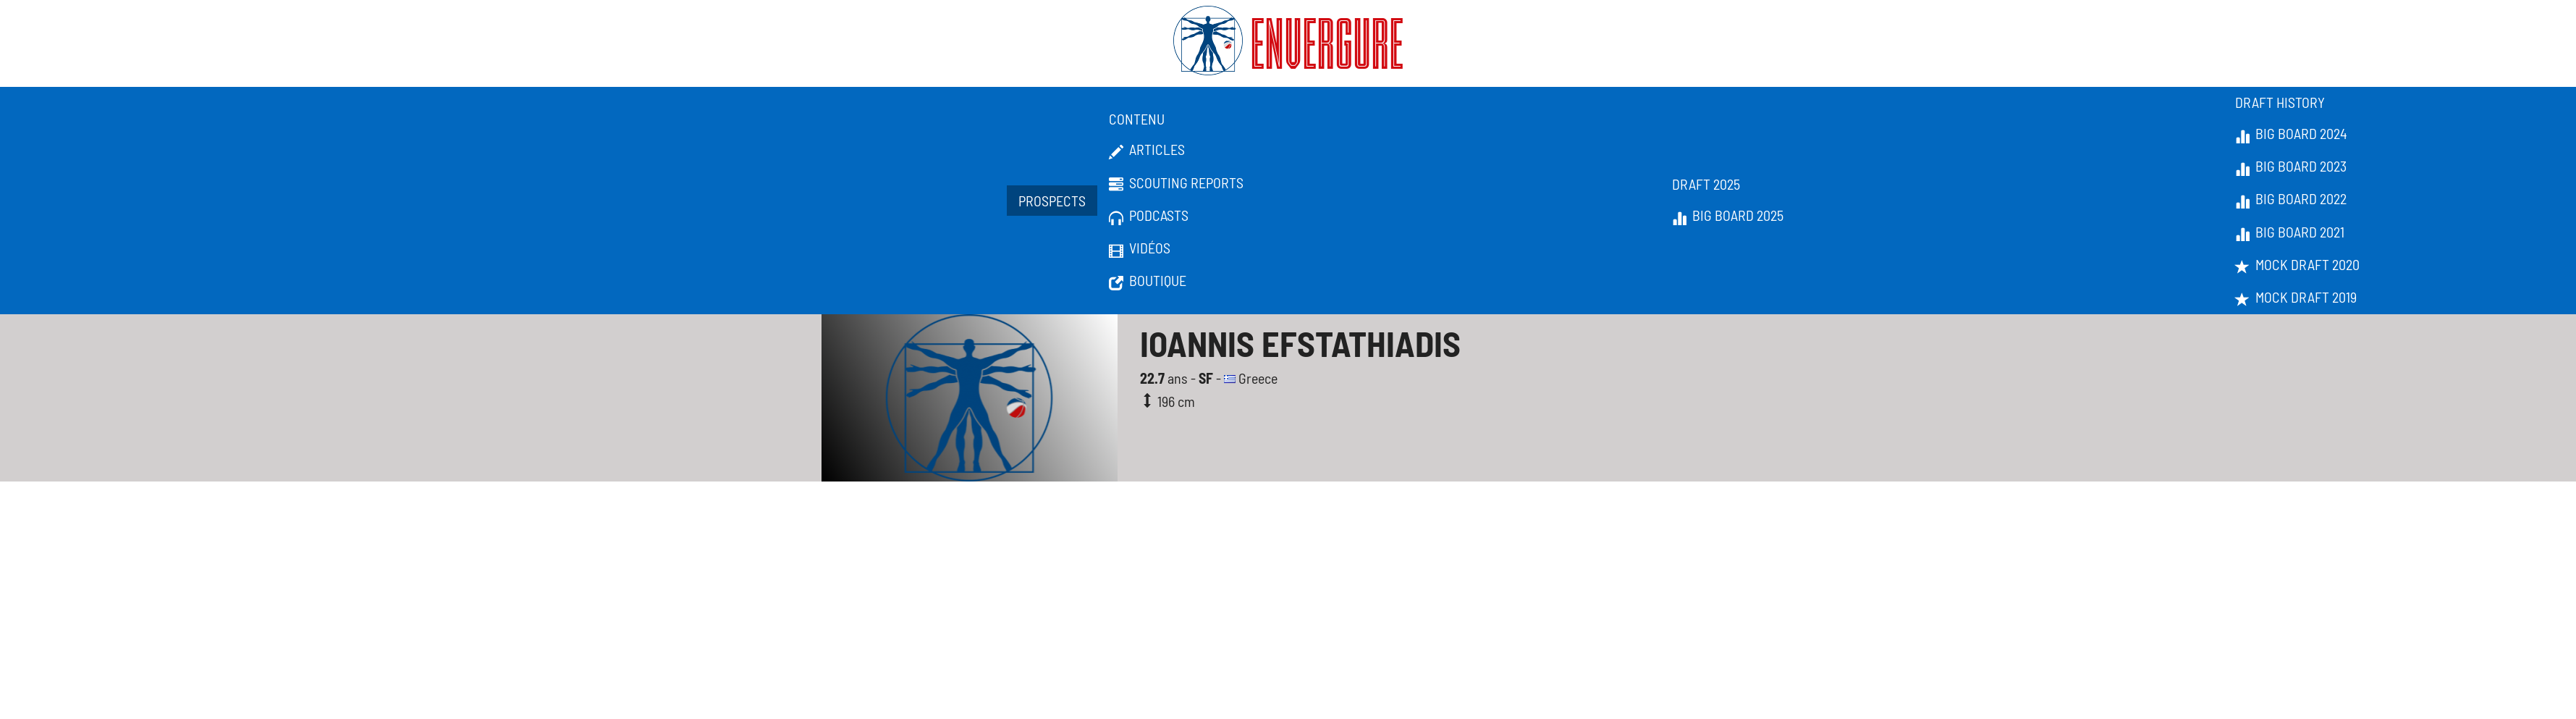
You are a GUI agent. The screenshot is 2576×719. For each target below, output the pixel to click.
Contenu (1137, 118)
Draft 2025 (1706, 184)
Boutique (1147, 281)
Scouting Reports (1176, 183)
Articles (1147, 149)
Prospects (1052, 200)
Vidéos (1139, 248)
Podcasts (1148, 215)
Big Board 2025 (1727, 215)
